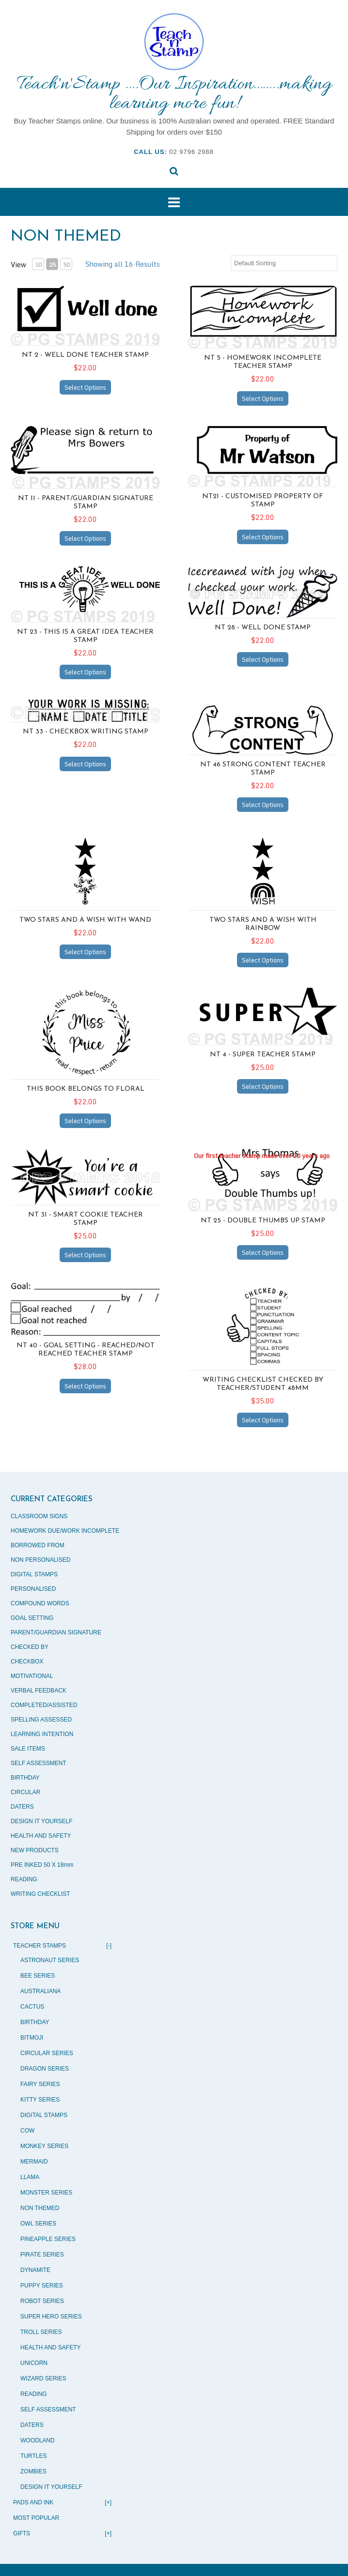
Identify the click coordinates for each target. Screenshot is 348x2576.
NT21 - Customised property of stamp (262, 500)
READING (24, 1879)
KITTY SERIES (40, 2099)
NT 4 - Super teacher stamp (263, 1054)
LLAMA (29, 2177)
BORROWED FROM (37, 1545)
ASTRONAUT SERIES (49, 1960)
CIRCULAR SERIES (46, 2053)
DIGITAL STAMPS (34, 1574)
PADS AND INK (62, 2502)
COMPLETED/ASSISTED (44, 1705)
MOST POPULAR (36, 2518)
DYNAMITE (35, 2270)
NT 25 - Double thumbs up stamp (263, 1220)
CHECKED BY (29, 1647)
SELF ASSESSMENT (38, 1763)
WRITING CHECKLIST (40, 1893)
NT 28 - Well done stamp (263, 627)
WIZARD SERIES (43, 2378)
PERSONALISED (33, 1588)
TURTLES (33, 2456)
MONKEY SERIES (44, 2146)
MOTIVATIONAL (32, 1676)
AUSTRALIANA (40, 1991)
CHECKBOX (27, 1661)
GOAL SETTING (32, 1618)
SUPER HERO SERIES (51, 2316)
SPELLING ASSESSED (41, 1719)
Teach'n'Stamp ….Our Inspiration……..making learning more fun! (174, 94)
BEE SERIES (37, 1975)
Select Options (85, 387)
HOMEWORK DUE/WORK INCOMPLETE (65, 1530)
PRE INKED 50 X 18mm (42, 1864)
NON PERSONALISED (40, 1559)
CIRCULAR (25, 1792)
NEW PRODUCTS (35, 1850)
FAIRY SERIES (40, 2084)
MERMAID (34, 2161)
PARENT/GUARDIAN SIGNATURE (56, 1632)
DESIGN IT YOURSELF (42, 1821)
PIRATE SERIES (42, 2254)
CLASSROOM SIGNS (39, 1516)
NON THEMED (39, 2208)
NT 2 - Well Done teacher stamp (85, 355)
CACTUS (32, 2006)
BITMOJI (31, 2037)
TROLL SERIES (41, 2332)
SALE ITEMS (28, 1748)
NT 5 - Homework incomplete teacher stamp (262, 362)
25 (52, 264)
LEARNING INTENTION (42, 1734)
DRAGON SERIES (44, 2068)
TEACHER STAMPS (62, 1945)
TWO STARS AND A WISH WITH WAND (85, 920)
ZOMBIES (33, 2471)
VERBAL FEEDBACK (38, 1690)
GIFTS (62, 2533)
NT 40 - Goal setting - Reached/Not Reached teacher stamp (85, 1349)
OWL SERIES (38, 2223)
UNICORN (33, 2363)
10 (38, 264)
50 (66, 264)
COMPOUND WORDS (40, 1603)
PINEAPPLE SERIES (48, 2239)
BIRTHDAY (25, 1777)
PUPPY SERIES (41, 2285)
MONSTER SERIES (46, 2192)
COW (27, 2130)
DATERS (22, 1806)
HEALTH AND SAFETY (41, 1835)
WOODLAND (37, 2440)
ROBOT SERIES (42, 2301)
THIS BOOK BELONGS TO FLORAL (85, 1089)
